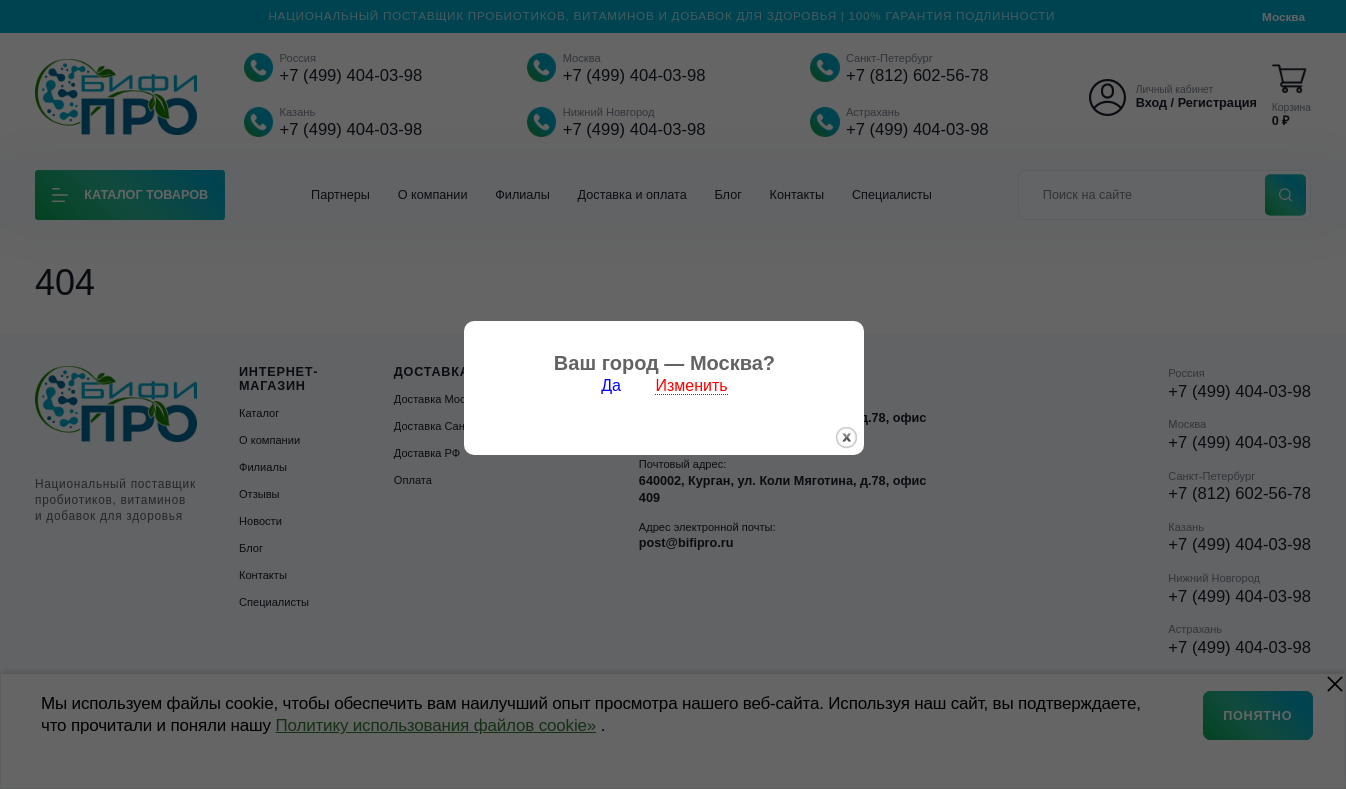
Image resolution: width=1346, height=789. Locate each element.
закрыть (855, 441)
